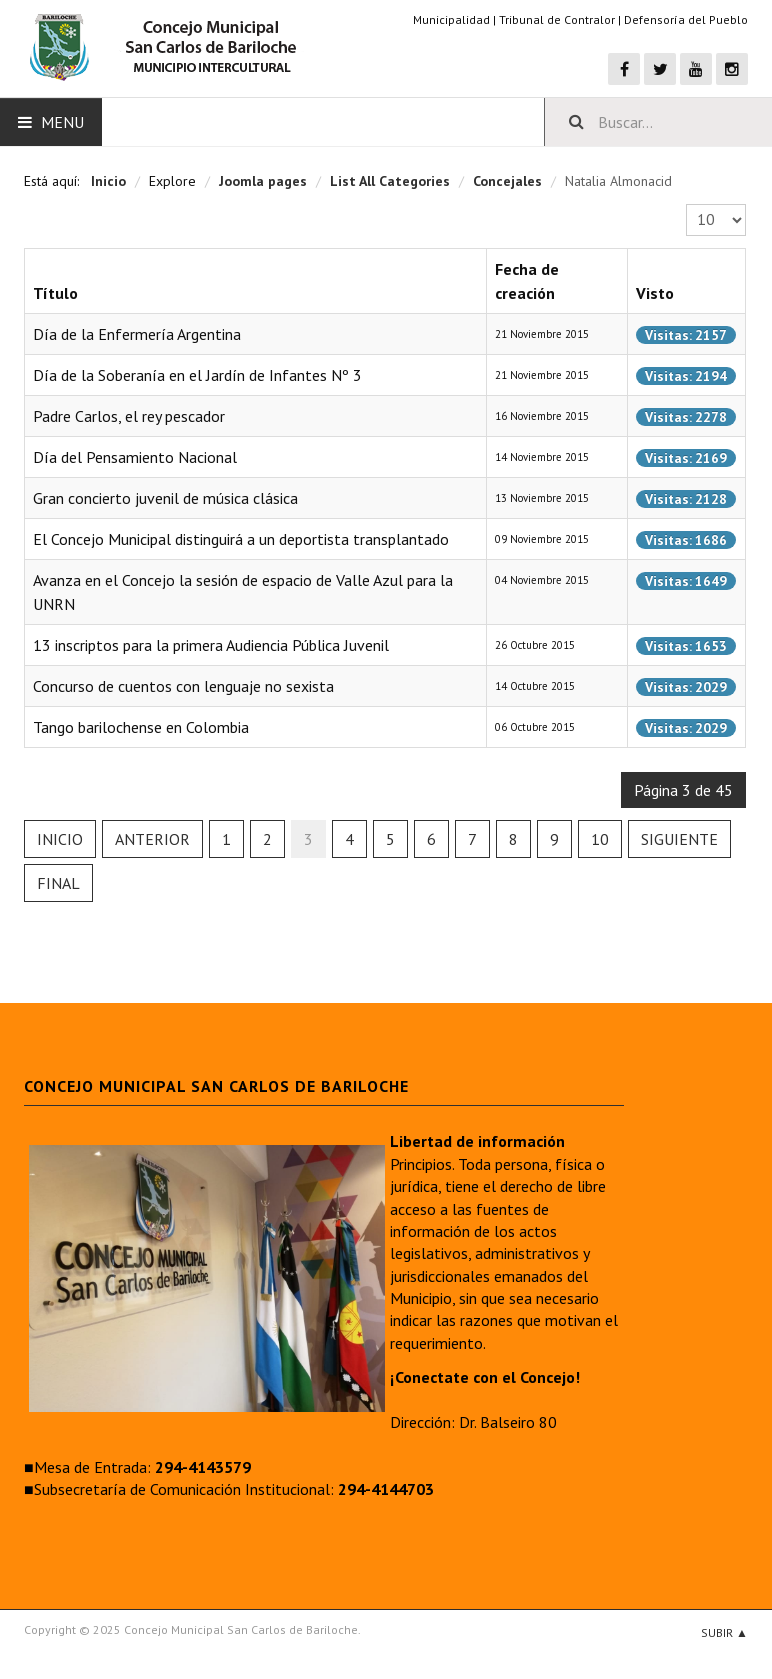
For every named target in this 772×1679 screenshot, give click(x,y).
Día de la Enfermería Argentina (137, 334)
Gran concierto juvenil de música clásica (165, 498)
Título (55, 293)
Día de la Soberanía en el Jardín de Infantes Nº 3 (197, 375)
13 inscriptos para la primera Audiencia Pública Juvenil (211, 645)
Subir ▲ (724, 1632)
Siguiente (679, 839)
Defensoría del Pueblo (686, 19)
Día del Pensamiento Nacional (135, 457)
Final (58, 883)
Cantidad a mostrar (686, 204)
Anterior (152, 839)
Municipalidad (451, 19)
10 (600, 839)
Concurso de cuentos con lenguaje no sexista (183, 686)
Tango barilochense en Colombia (141, 727)
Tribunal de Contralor (557, 19)
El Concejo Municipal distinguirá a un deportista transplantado (241, 539)
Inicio (60, 839)
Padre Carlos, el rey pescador (129, 416)
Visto (655, 293)
